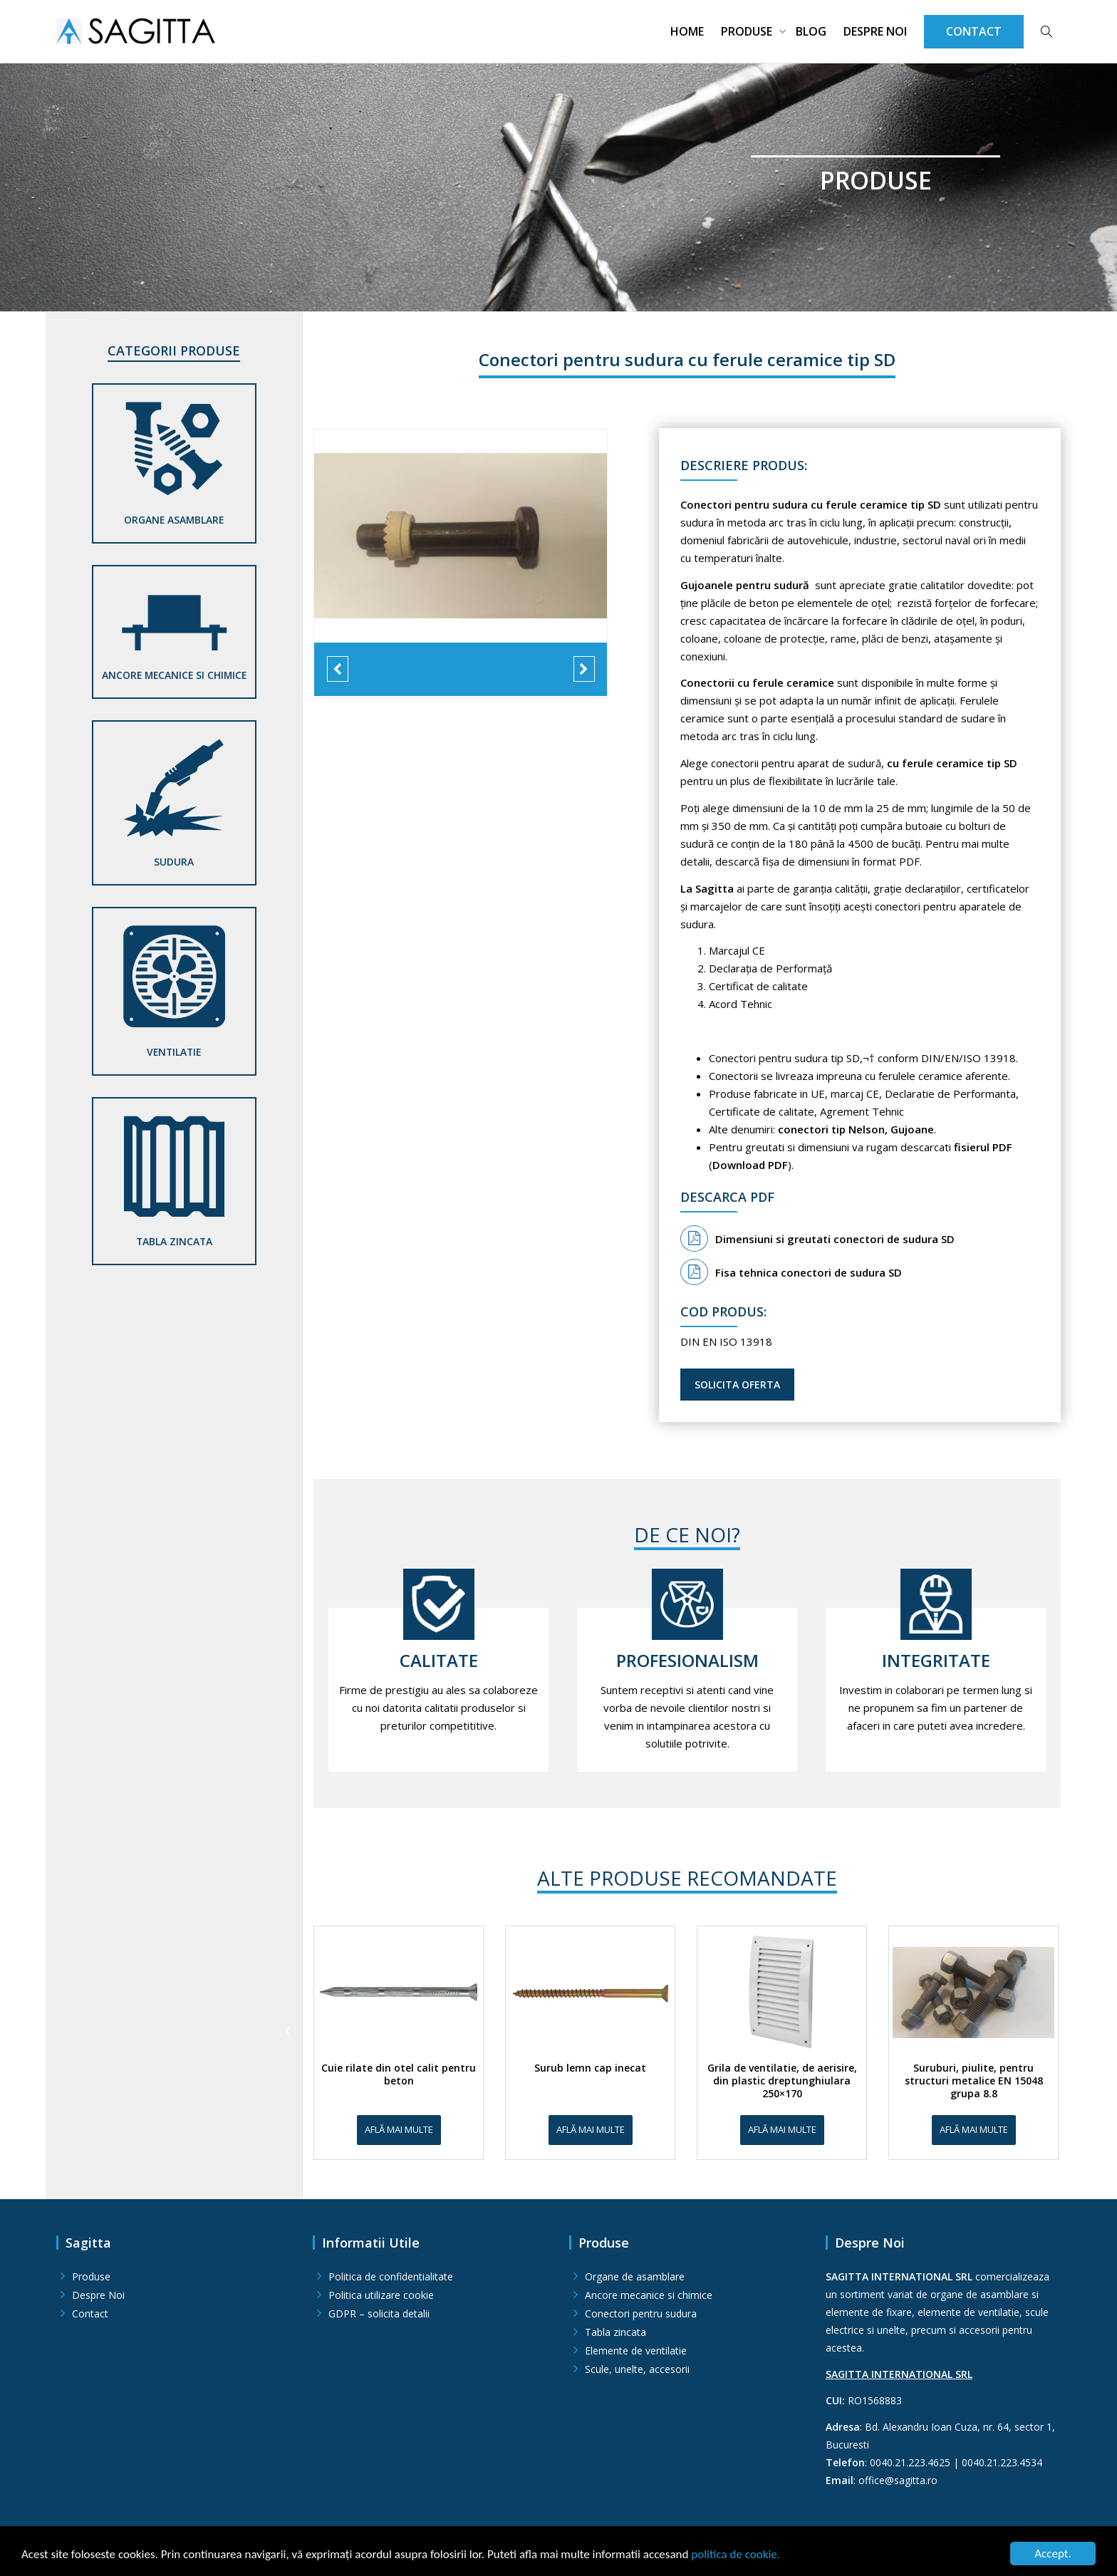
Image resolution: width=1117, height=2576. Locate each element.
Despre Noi (875, 31)
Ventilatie (174, 1052)
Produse (748, 31)
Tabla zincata (174, 1241)
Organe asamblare (174, 519)
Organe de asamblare (635, 2276)
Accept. (1052, 2553)
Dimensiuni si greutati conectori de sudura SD (817, 1239)
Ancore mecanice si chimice (174, 675)
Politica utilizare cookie (381, 2295)
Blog (811, 31)
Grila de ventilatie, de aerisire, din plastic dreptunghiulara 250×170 (782, 2081)
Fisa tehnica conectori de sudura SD (791, 1272)
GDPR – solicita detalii (379, 2313)
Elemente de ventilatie (636, 2350)
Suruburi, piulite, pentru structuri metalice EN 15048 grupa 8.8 (974, 2081)
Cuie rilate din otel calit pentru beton (398, 2074)
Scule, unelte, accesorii (637, 2369)
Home (687, 31)
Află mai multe (399, 2129)
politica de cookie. (735, 2554)
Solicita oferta (737, 1384)
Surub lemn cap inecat (590, 2068)
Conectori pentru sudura (641, 2313)
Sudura (174, 861)
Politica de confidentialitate (390, 2276)
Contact (90, 2313)
